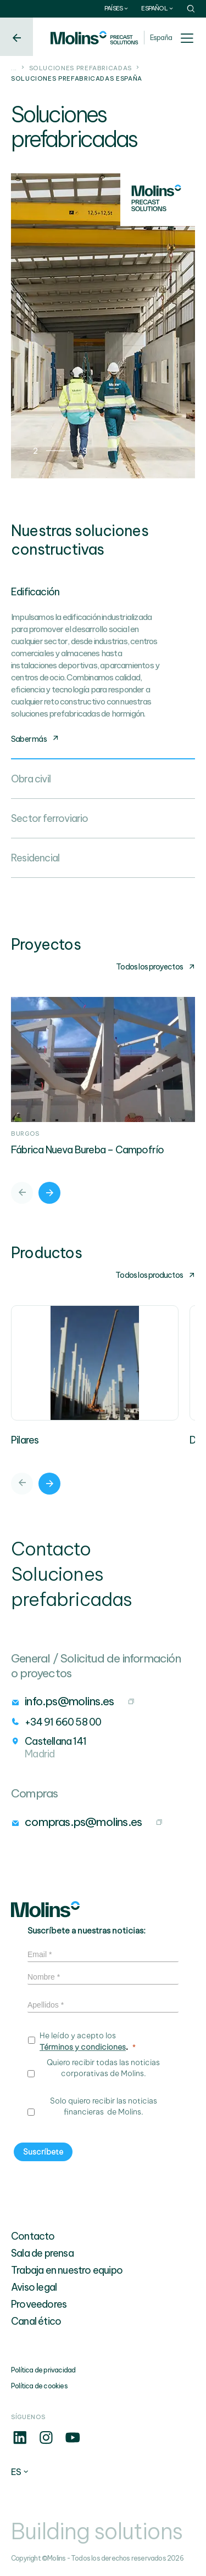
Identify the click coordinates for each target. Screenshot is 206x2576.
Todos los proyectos (155, 967)
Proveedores (38, 2304)
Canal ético (36, 2321)
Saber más (35, 738)
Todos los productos (155, 1275)
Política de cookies (39, 2386)
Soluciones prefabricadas (80, 68)
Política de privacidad (43, 2370)
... (14, 68)
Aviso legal (34, 2287)
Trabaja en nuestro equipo (67, 2270)
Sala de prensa (42, 2253)
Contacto (33, 2236)
